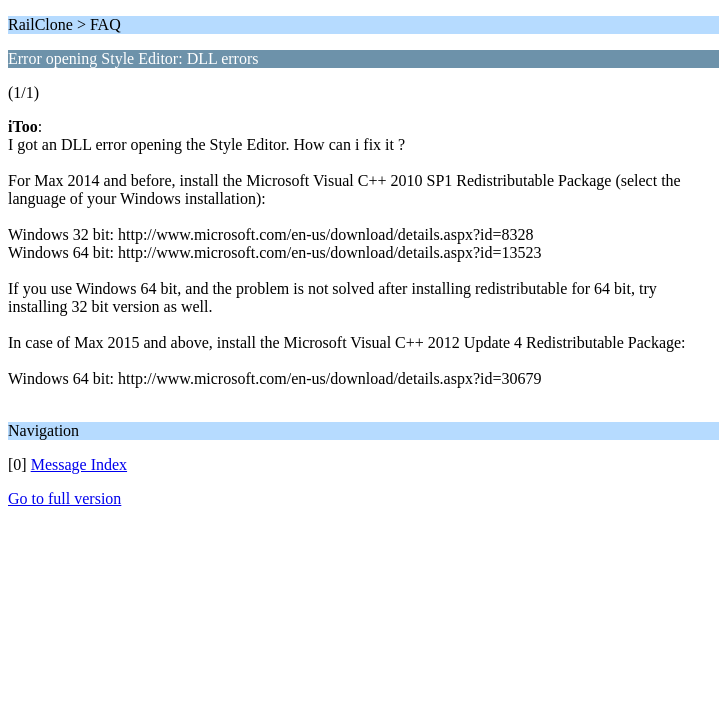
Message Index (79, 464)
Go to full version (64, 498)
